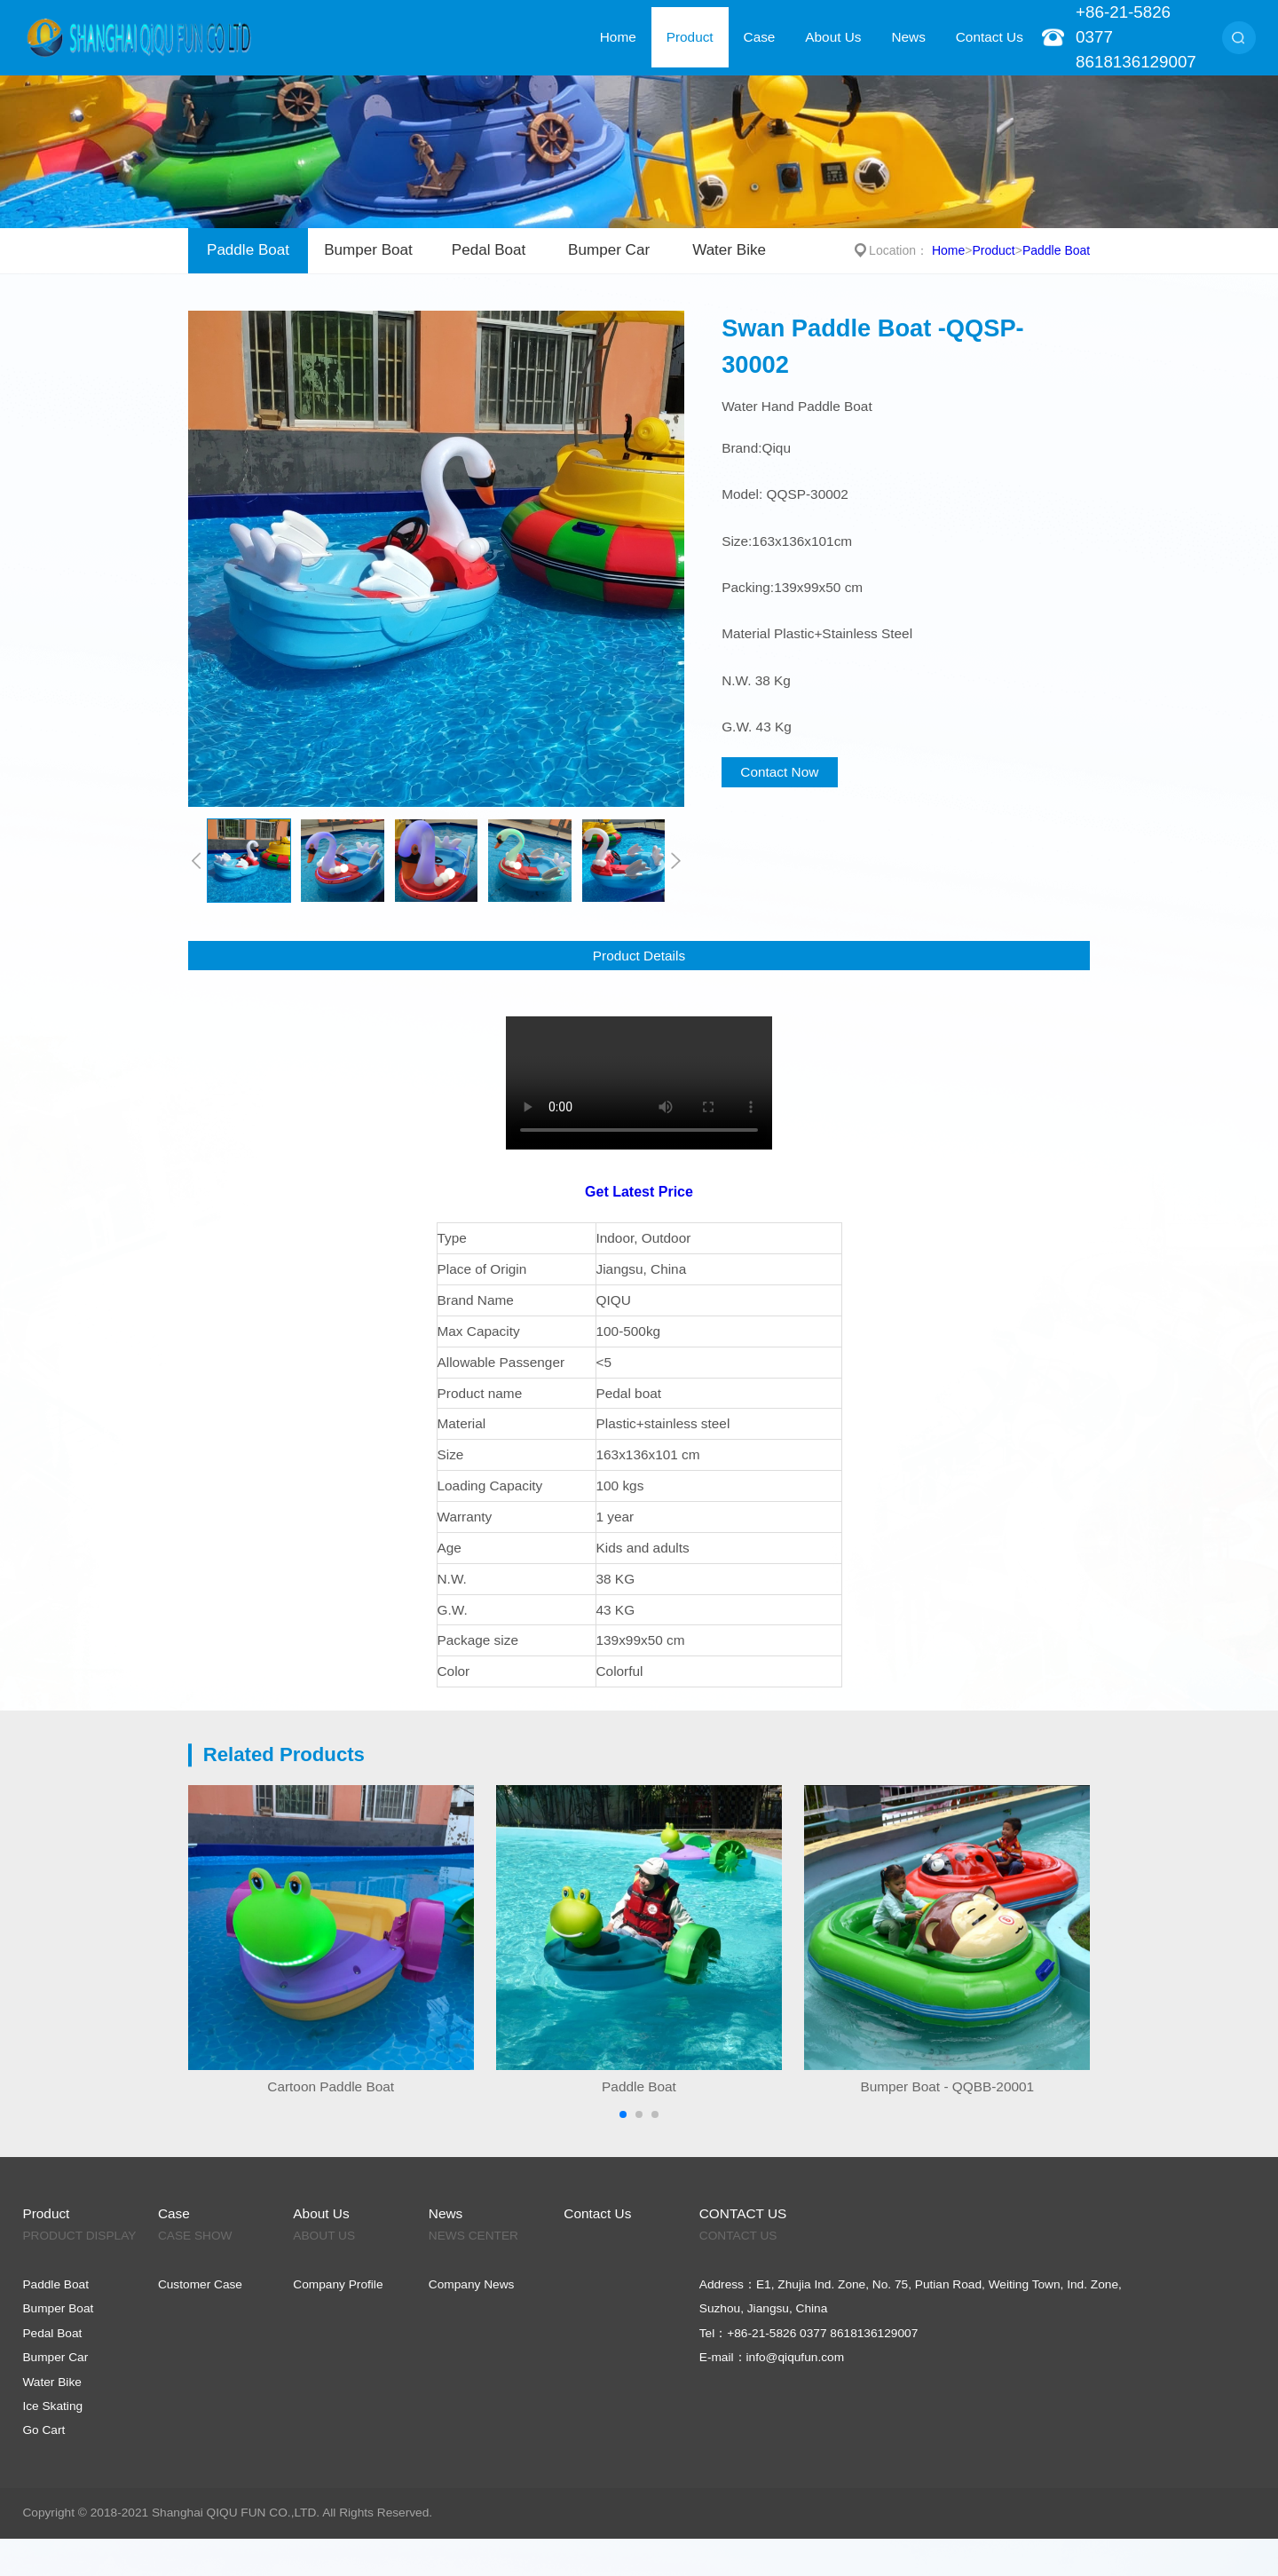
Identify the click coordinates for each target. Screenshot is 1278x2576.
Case (760, 36)
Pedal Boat (489, 249)
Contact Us (989, 36)
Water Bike (729, 249)
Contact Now (779, 771)
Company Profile (338, 2284)
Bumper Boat (368, 249)
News (908, 36)
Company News (472, 2284)
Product (690, 36)
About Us (833, 36)
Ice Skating (52, 2406)
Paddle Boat (248, 249)
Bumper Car (609, 249)
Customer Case (200, 2284)
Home (618, 36)
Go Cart (43, 2430)
